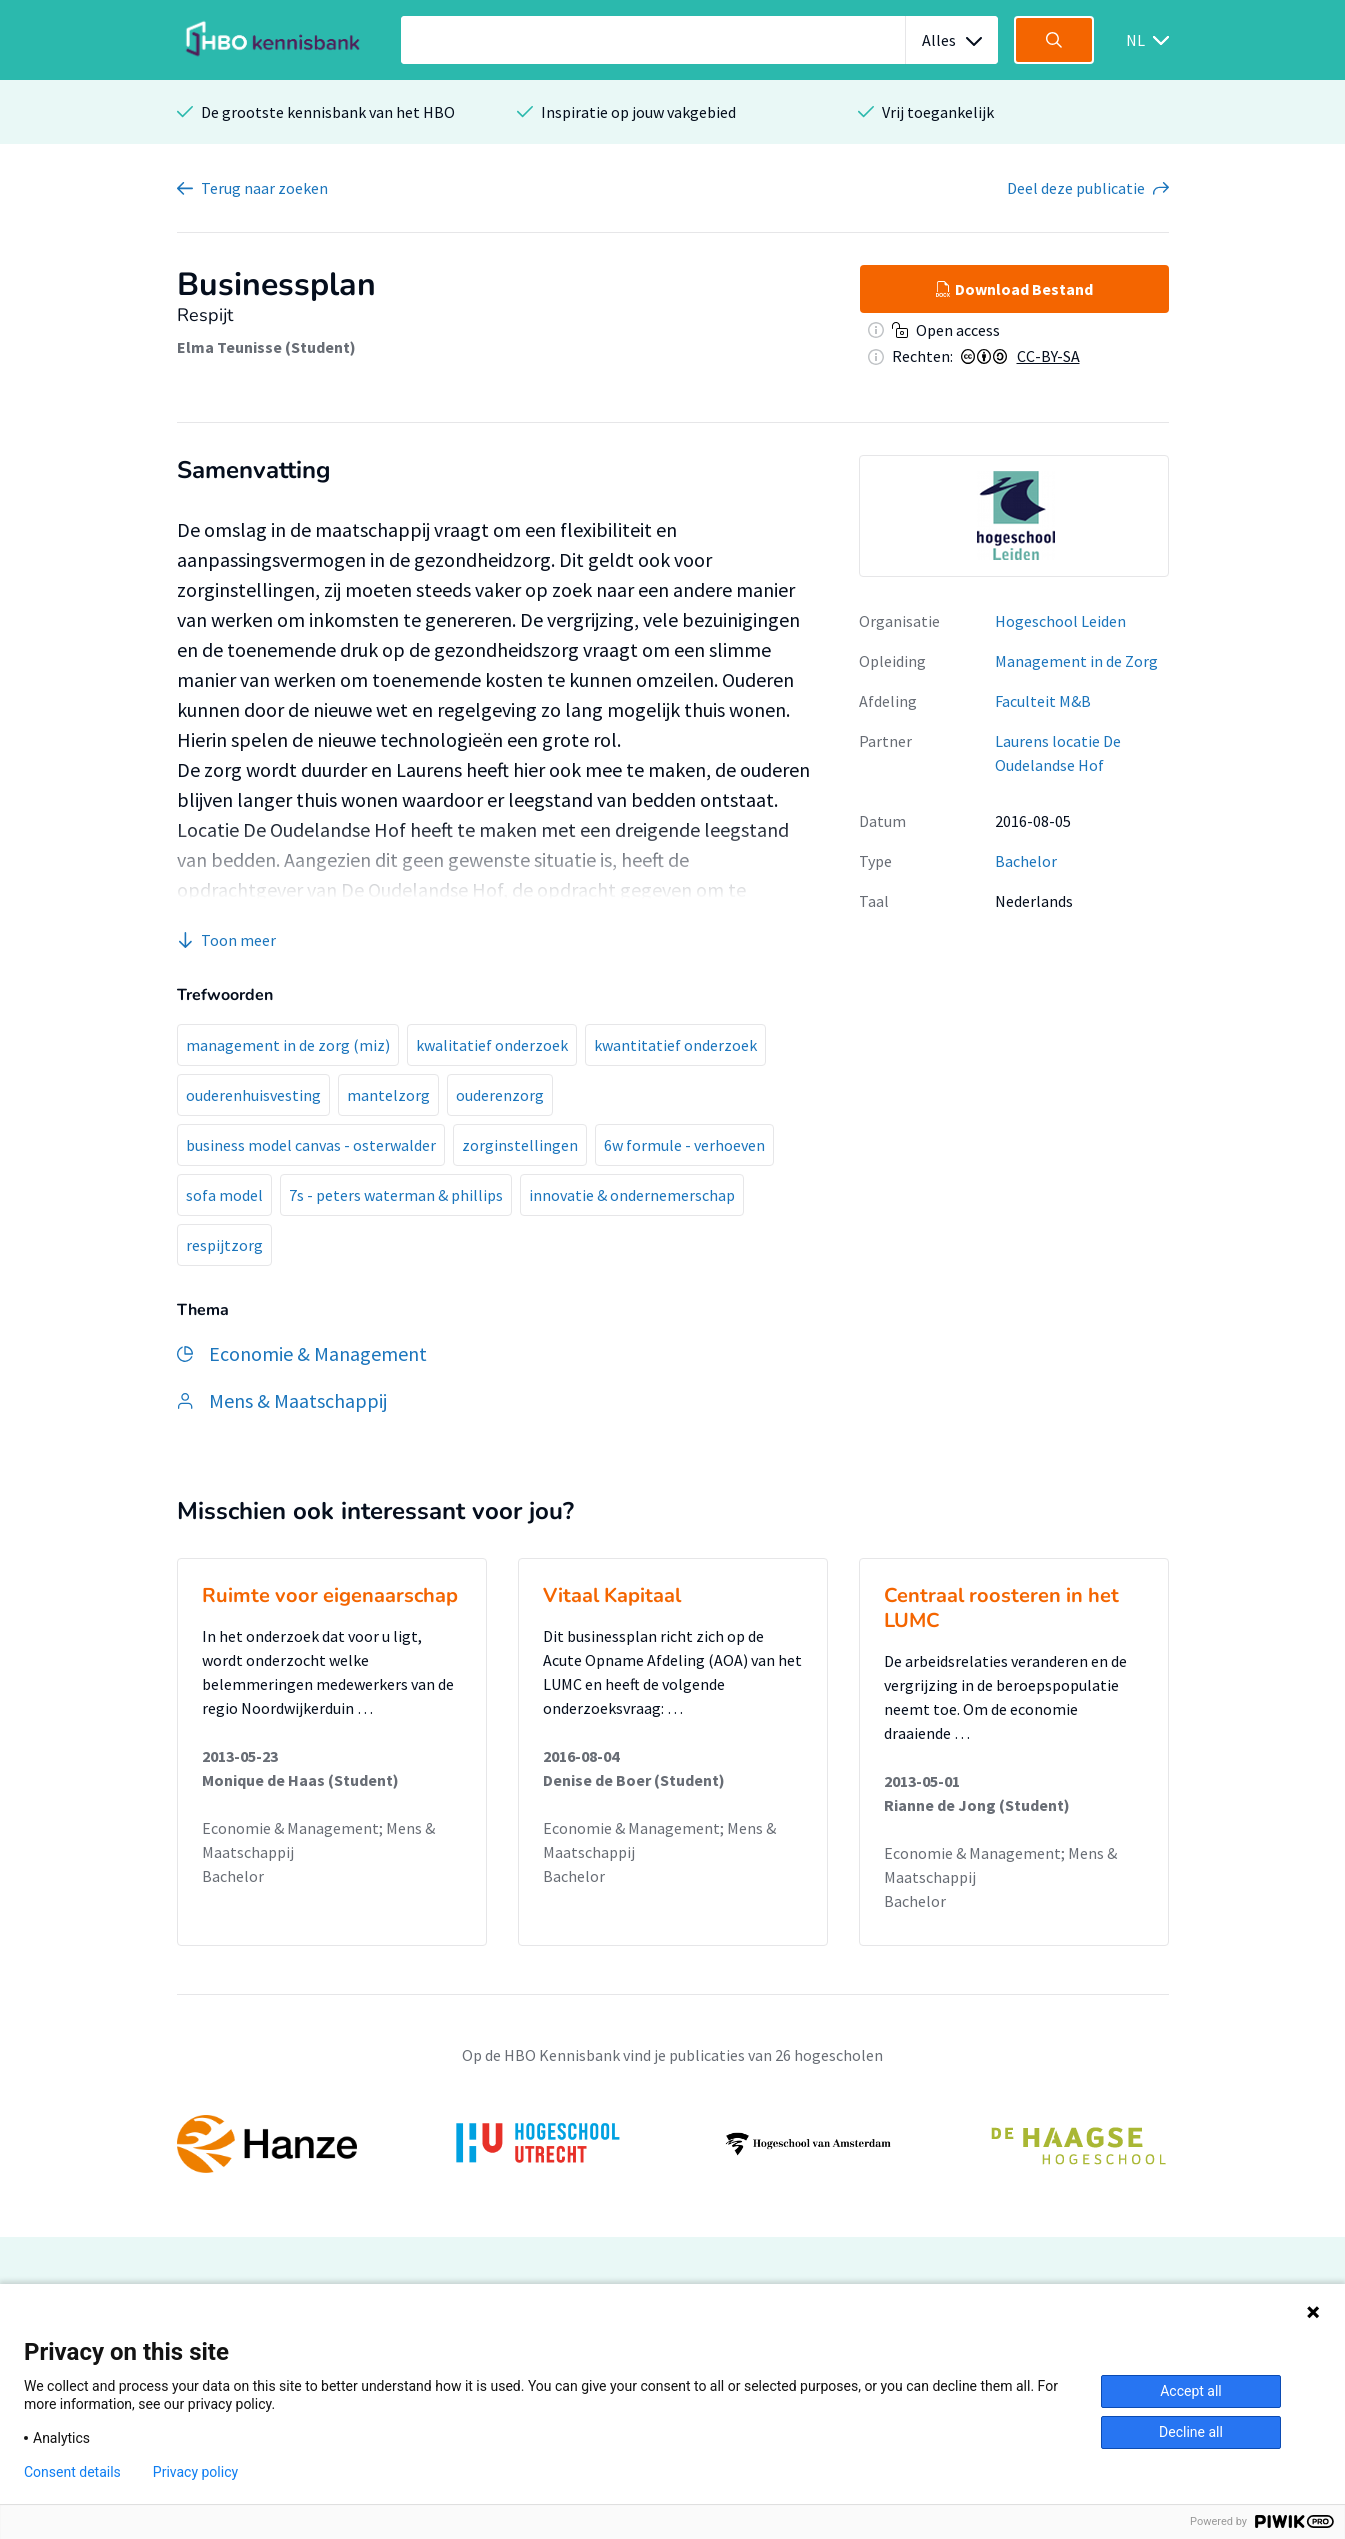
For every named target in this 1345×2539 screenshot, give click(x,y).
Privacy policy (195, 2472)
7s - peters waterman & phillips (396, 1195)
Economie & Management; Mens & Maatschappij (318, 1840)
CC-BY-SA (1048, 356)
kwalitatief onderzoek (492, 1045)
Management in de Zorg (1076, 661)
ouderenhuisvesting (253, 1095)
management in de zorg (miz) (288, 1045)
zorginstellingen (520, 1145)
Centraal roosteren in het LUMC (1001, 1608)
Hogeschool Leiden (1060, 621)
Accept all (1191, 2391)
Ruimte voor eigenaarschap (330, 1595)
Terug (264, 188)
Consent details (72, 2472)
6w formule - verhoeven (684, 1145)
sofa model (224, 1195)
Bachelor (1026, 861)
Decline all (1191, 2432)
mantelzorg (388, 1095)
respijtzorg (224, 1245)
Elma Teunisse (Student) (266, 347)
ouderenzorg (500, 1095)
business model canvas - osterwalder (311, 1145)
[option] (1014, 516)
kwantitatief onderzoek (675, 1045)
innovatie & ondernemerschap (632, 1195)
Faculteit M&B (1043, 701)
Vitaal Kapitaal (612, 1595)
